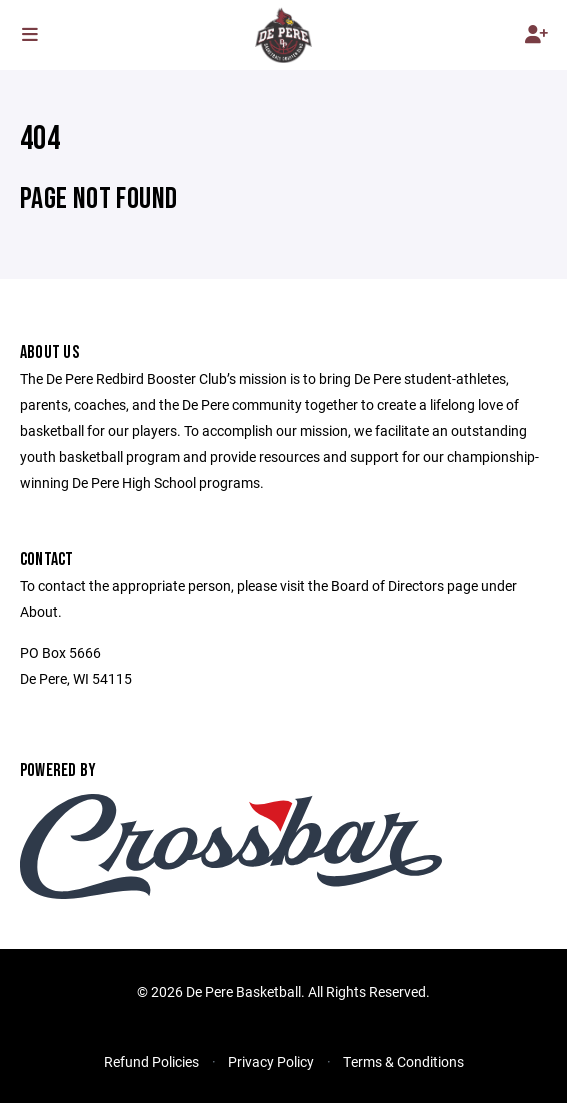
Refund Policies (151, 1061)
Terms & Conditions (403, 1061)
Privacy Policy (271, 1061)
